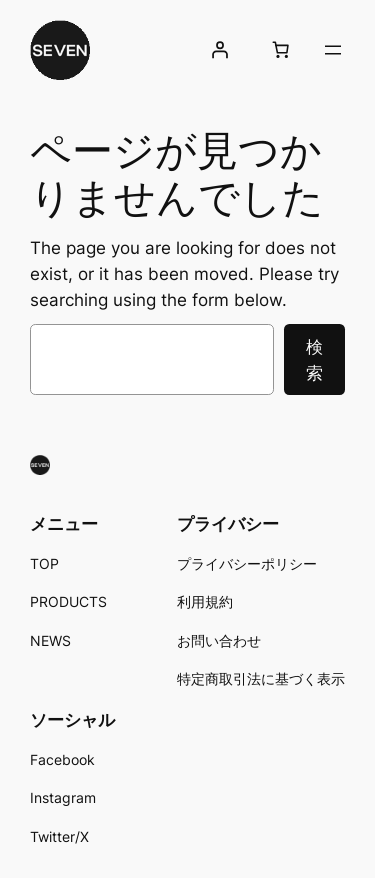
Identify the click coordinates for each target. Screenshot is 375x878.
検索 (314, 360)
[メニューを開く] (333, 50)
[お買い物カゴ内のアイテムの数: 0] (281, 50)
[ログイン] (220, 50)
